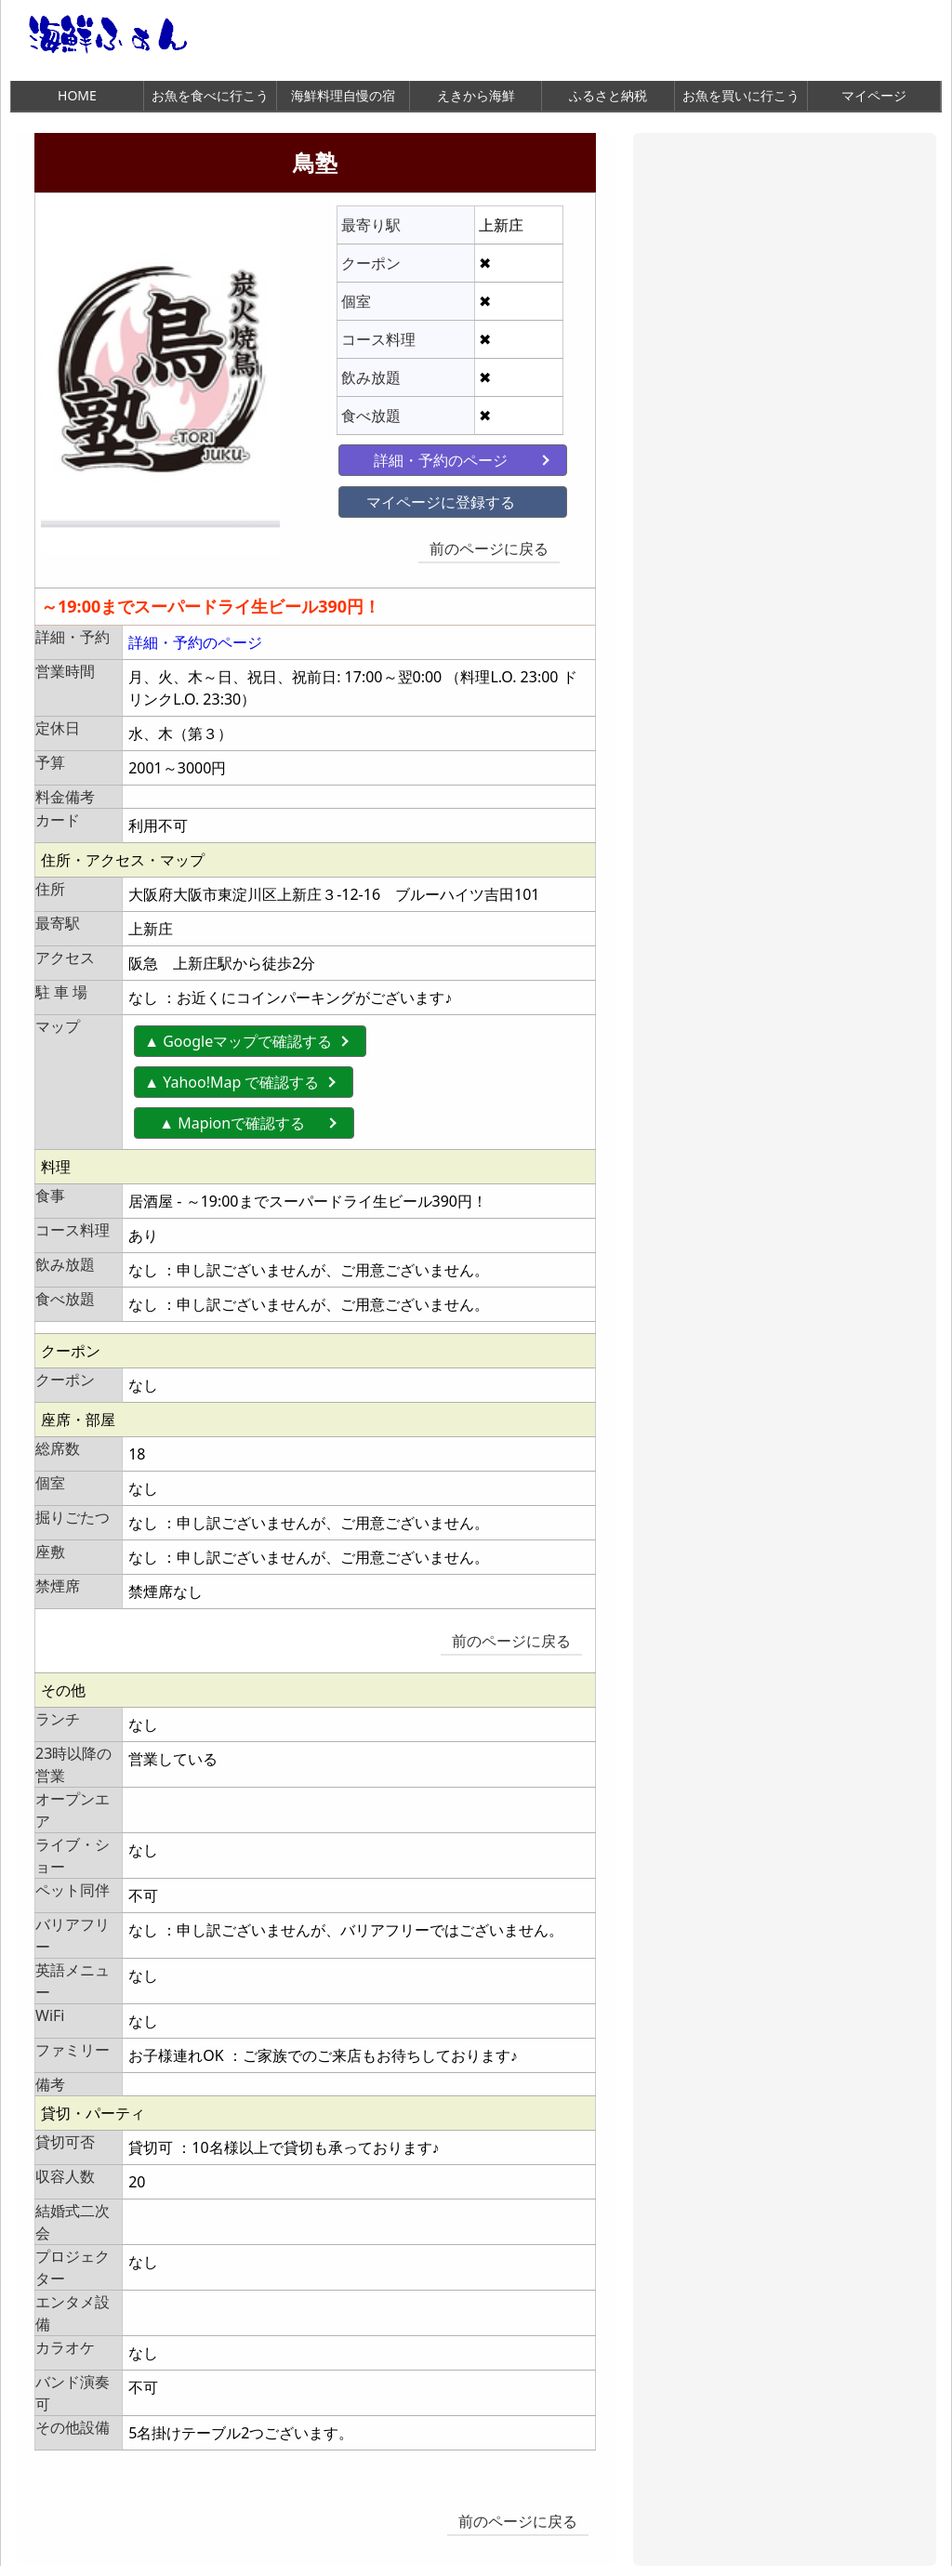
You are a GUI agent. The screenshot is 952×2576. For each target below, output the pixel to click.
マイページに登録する (423, 499)
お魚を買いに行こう (741, 95)
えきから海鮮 (476, 95)
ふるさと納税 (608, 95)
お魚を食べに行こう (210, 95)
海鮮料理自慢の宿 (343, 95)
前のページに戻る (492, 545)
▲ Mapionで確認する (247, 1116)
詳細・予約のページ (423, 457)
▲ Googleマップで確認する (238, 1034)
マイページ (873, 95)
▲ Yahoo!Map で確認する (231, 1075)
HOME (77, 95)
